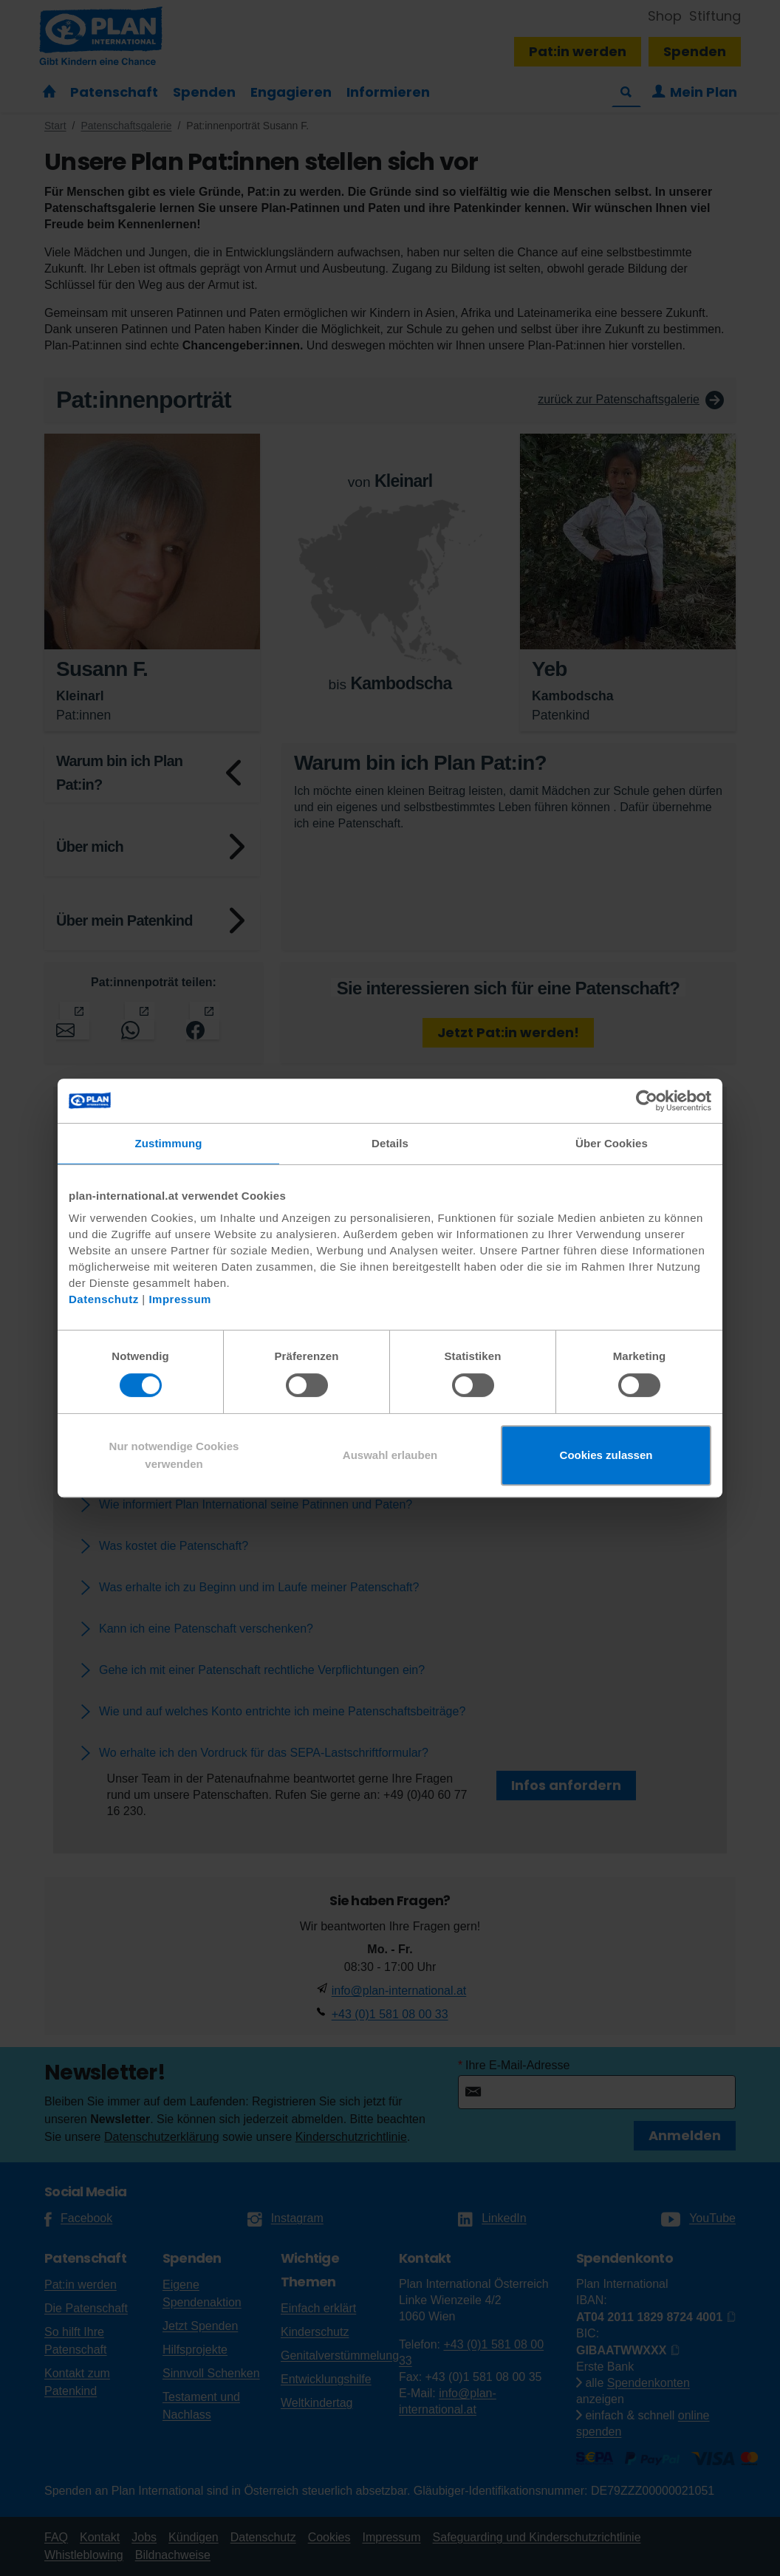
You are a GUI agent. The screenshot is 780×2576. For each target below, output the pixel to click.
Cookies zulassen (606, 1455)
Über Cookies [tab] (611, 1143)
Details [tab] (390, 1143)
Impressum (179, 1299)
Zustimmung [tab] (168, 1143)
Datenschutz (104, 1299)
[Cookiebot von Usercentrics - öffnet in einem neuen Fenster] (646, 1101)
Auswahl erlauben (390, 1455)
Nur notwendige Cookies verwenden (174, 1455)
